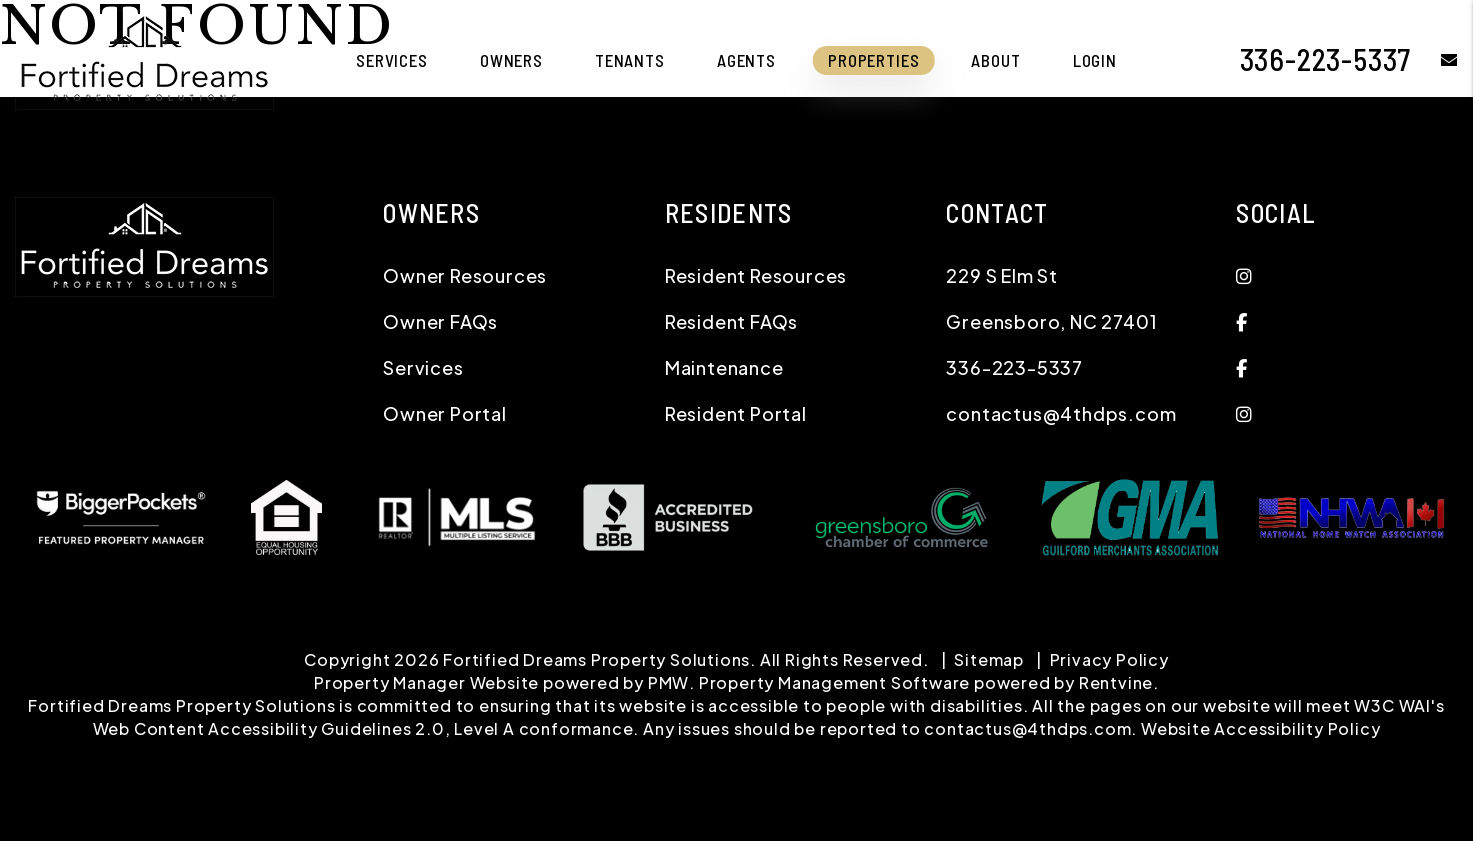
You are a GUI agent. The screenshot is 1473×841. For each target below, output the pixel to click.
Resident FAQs (731, 321)
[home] (144, 57)
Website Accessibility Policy (1260, 728)
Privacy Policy (1109, 659)
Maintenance (724, 367)
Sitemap (989, 659)
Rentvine (1116, 682)
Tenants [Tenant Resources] (630, 60)
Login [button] (1095, 60)
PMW (668, 682)
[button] (1434, 59)
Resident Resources (756, 275)
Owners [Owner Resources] (511, 60)
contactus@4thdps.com (1061, 413)
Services (423, 367)
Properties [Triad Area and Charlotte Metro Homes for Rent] (874, 60)
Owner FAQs (440, 321)
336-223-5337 (1326, 59)
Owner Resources (465, 275)
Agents (746, 60)
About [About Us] (995, 60)
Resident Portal (736, 413)
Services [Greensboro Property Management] (392, 60)
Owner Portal (445, 413)
